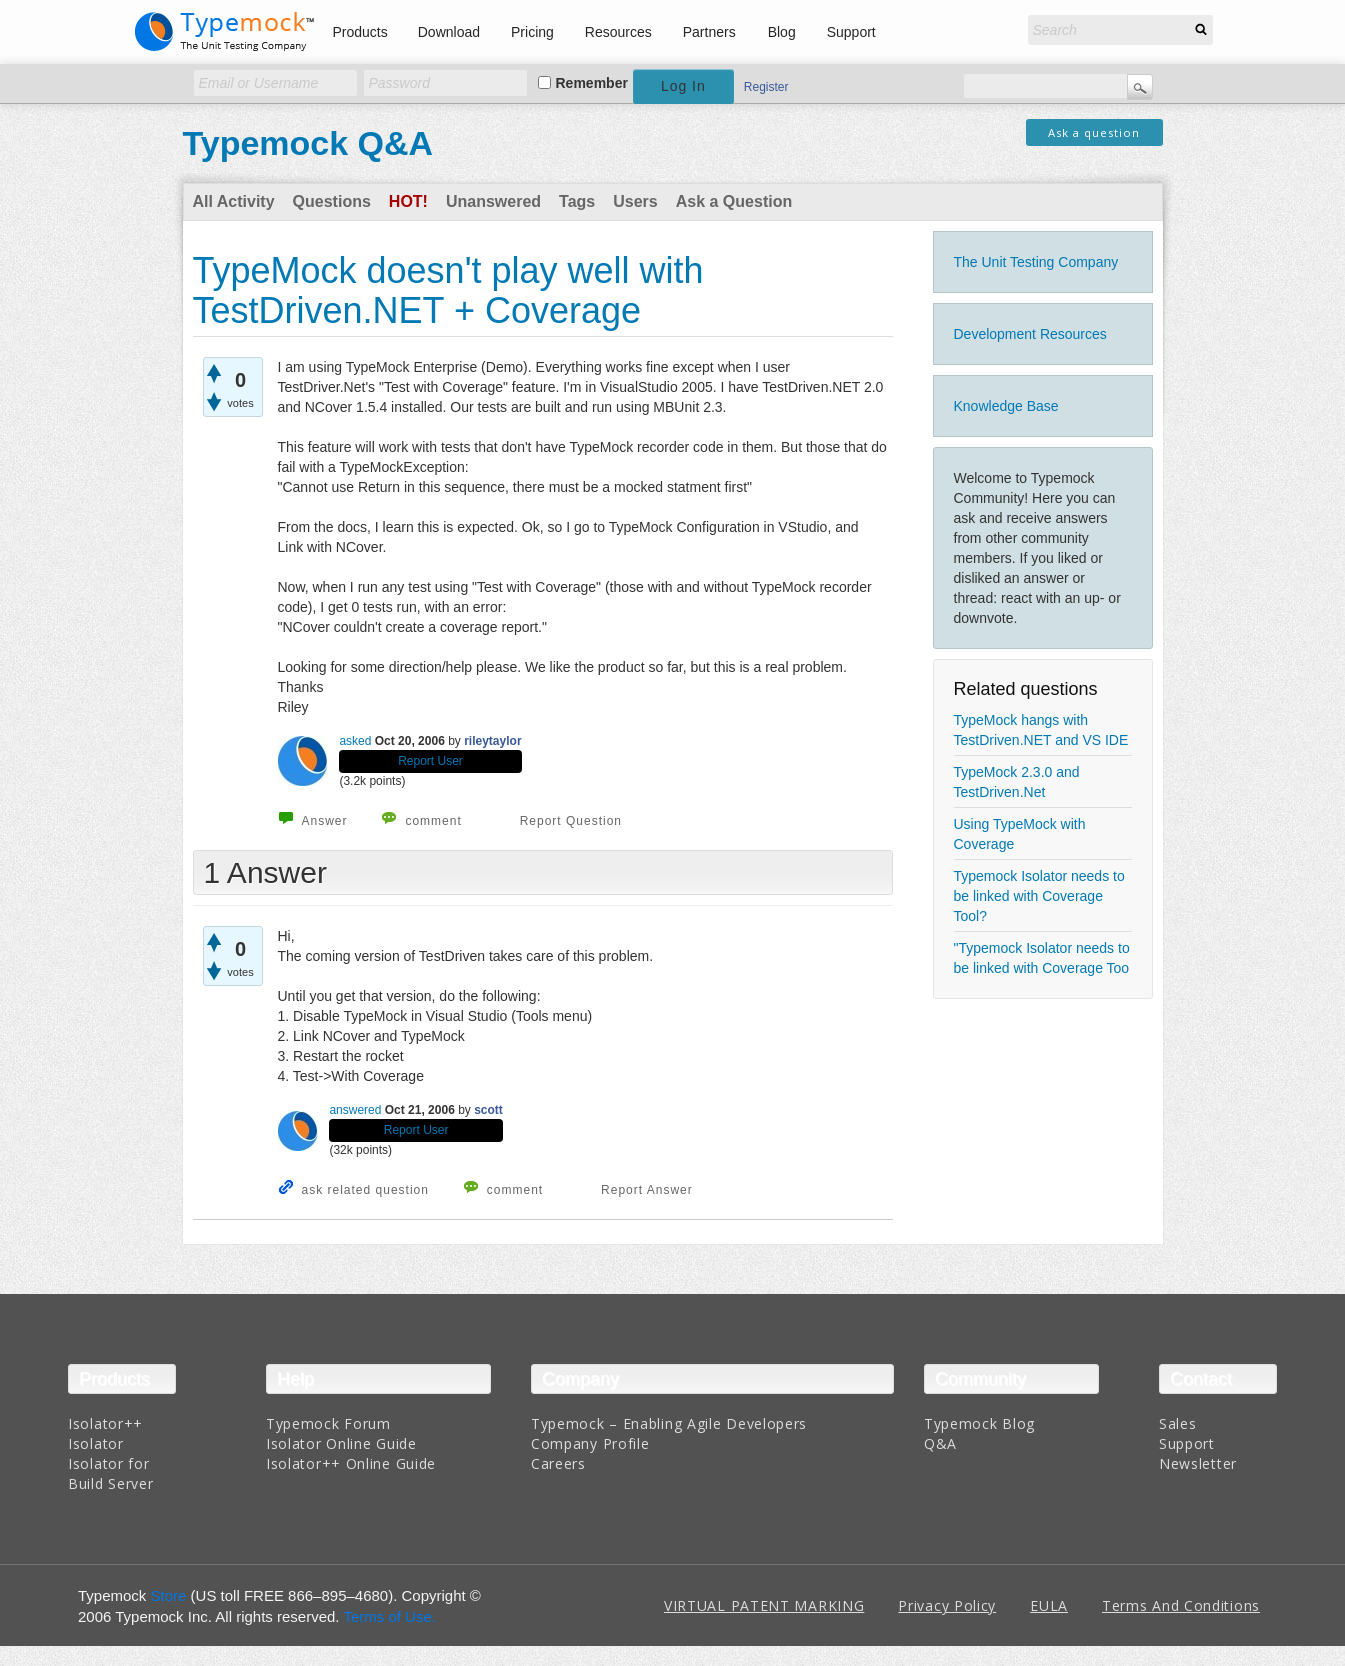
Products (360, 32)
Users (635, 201)
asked (355, 741)
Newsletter (1198, 1463)
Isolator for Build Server (110, 1473)
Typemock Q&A (308, 143)
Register (766, 87)
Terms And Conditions (1181, 1605)
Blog (782, 32)
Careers (558, 1463)
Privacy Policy (947, 1605)
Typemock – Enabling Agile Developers (669, 1423)
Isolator (96, 1443)
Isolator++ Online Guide (351, 1463)
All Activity (234, 201)
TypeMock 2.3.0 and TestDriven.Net (1017, 782)
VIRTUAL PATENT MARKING (764, 1605)
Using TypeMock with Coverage (1020, 834)
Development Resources (1030, 334)
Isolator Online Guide (341, 1443)
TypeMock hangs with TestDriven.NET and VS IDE (1041, 730)
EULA (1049, 1605)
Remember (592, 83)
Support (851, 32)
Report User (430, 761)
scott (488, 1110)
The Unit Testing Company (1036, 262)
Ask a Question (734, 201)
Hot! (408, 201)
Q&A (940, 1443)
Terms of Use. (389, 1616)
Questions (332, 201)
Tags (577, 201)
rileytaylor (492, 741)
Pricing (532, 32)
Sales (1178, 1423)
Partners (709, 32)
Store (169, 1595)
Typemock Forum (328, 1423)
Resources (618, 32)
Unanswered (493, 201)
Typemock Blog (979, 1423)
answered (355, 1110)
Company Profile (590, 1443)
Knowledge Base (1006, 406)
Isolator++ (105, 1423)
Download (449, 32)
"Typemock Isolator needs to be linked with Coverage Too (1042, 958)
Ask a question (1094, 132)
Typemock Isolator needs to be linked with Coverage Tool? (1039, 896)
